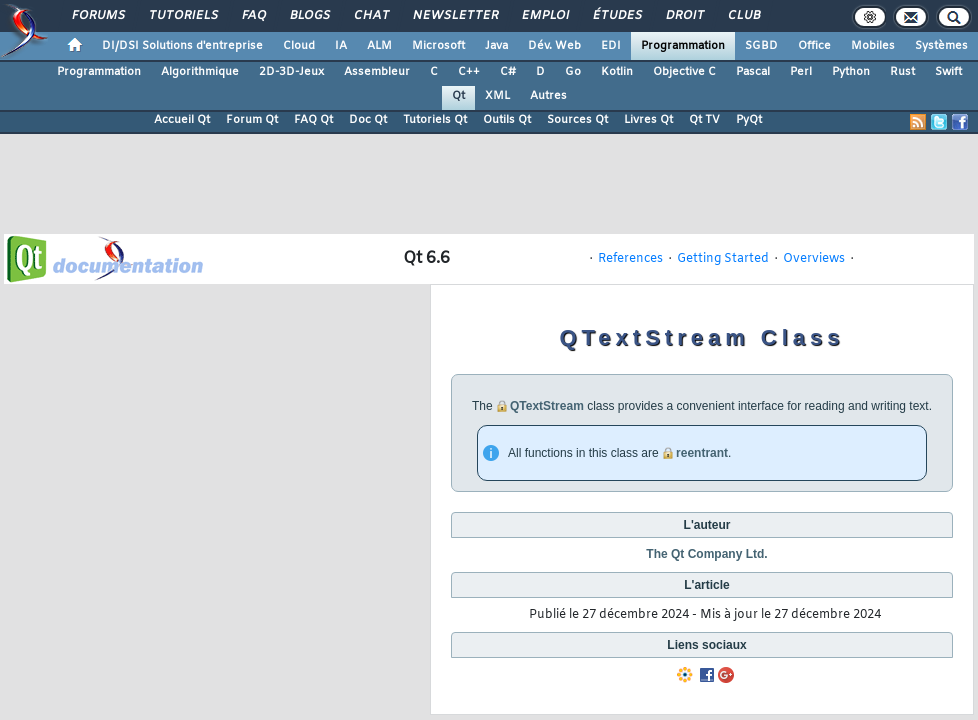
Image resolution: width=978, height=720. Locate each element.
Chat (370, 16)
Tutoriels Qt (435, 120)
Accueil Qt (182, 120)
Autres (548, 96)
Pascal (753, 72)
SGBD (761, 46)
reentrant (702, 453)
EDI (611, 46)
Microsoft (438, 46)
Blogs (309, 16)
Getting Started (723, 259)
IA (341, 46)
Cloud (299, 46)
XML (497, 96)
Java (496, 46)
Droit (684, 16)
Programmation (683, 46)
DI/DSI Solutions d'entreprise (182, 46)
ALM (379, 46)
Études (616, 16)
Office (814, 46)
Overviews (814, 259)
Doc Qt (368, 120)
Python (851, 72)
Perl (801, 72)
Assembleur (377, 72)
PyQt (749, 120)
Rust (902, 72)
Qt (458, 96)
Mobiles (873, 46)
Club (743, 16)
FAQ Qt (313, 120)
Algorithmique (200, 72)
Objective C (684, 72)
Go (573, 72)
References (630, 259)
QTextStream (547, 406)
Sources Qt (577, 120)
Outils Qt (507, 120)
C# (508, 72)
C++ (469, 72)
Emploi (544, 16)
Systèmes (941, 46)
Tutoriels (182, 16)
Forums (97, 16)
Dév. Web (554, 46)
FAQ (253, 16)
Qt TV (704, 120)
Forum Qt (252, 120)
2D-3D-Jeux (291, 72)
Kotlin (617, 72)
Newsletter (454, 16)
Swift (948, 72)
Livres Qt (648, 120)
